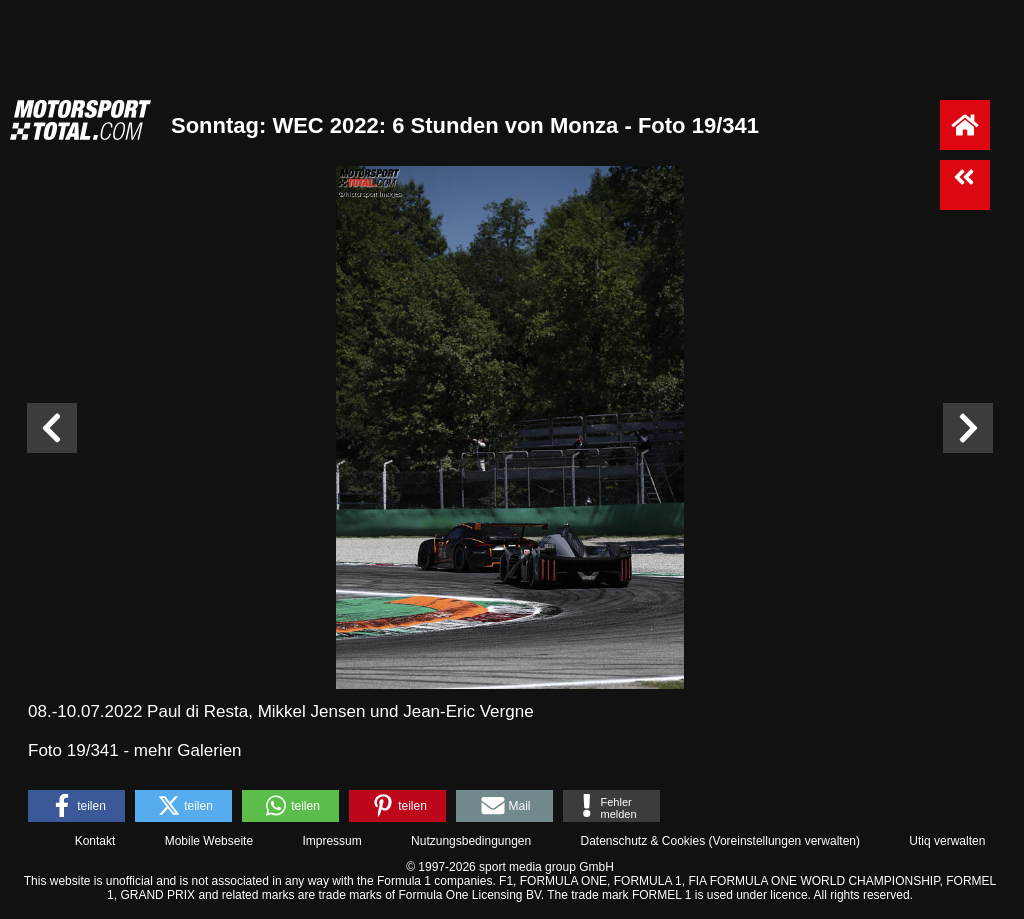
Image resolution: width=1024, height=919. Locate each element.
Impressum (331, 841)
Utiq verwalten (947, 841)
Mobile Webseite (209, 841)
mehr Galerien (188, 750)
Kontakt (95, 841)
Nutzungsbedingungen (471, 841)
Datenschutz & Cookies (642, 841)
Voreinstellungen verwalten (784, 841)
